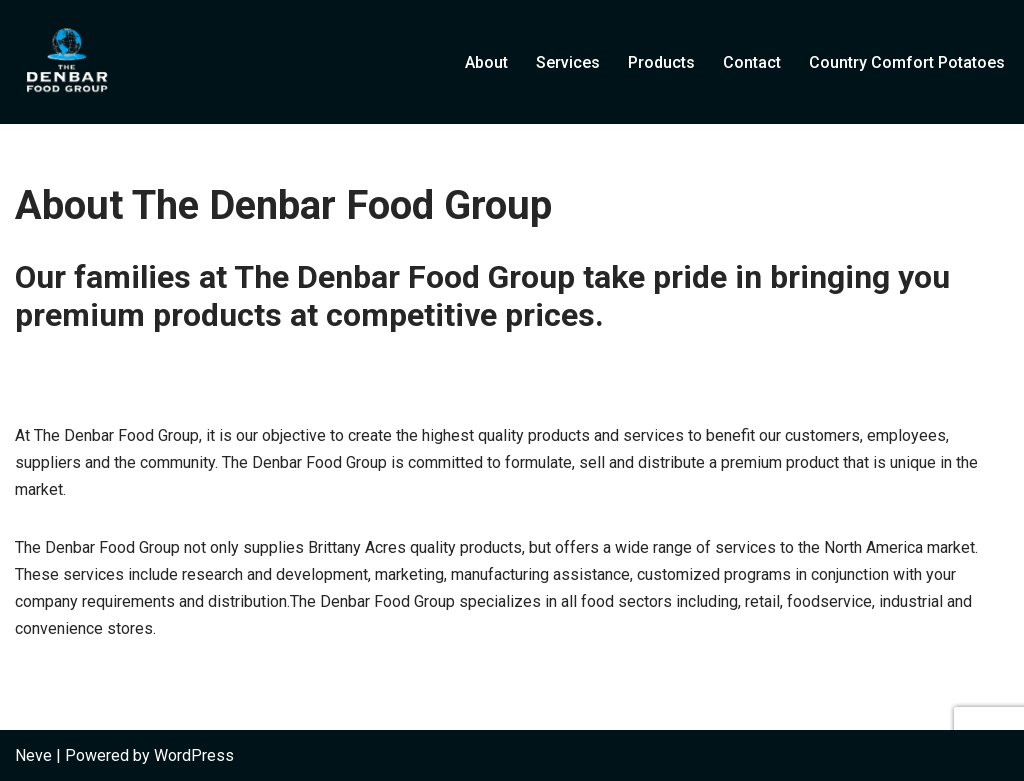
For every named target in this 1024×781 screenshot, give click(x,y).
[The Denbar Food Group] (65, 62)
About (486, 62)
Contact (752, 62)
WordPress (194, 755)
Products (661, 62)
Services (568, 62)
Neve (33, 755)
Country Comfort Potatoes (907, 62)
